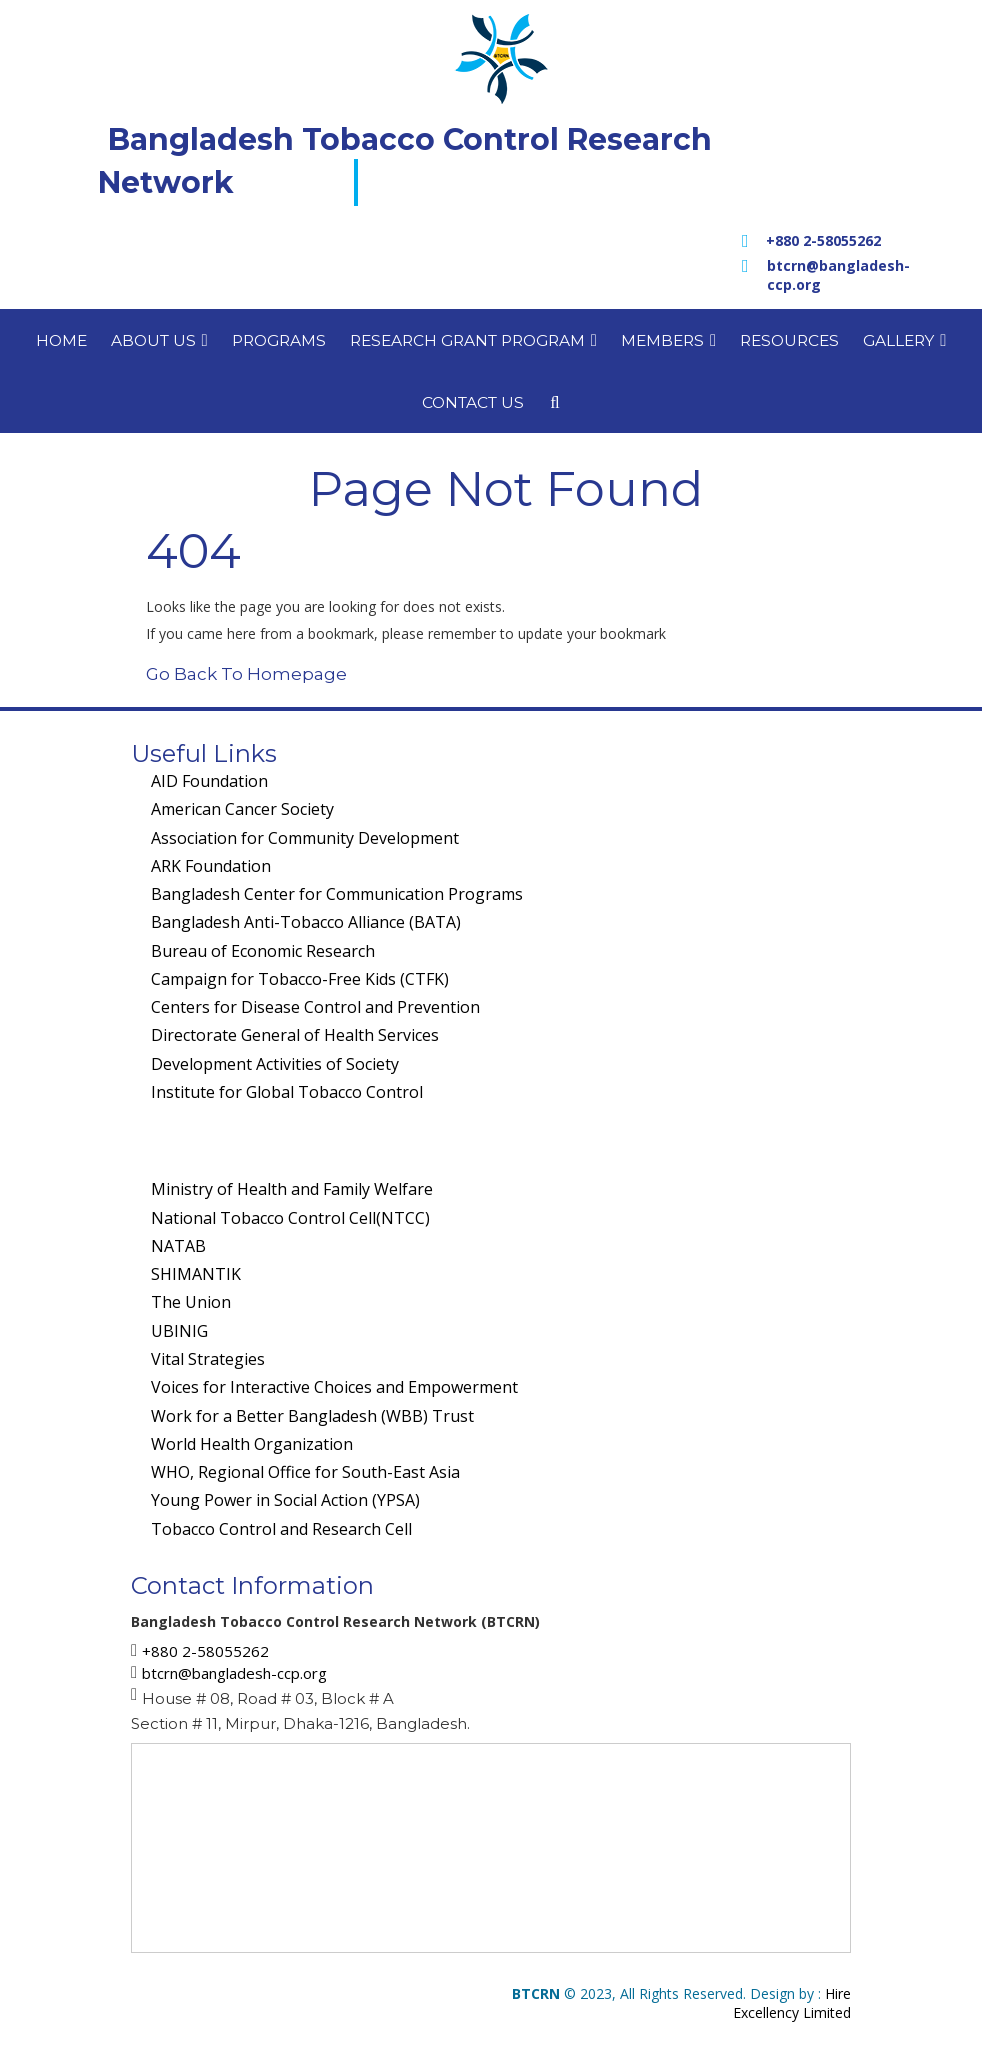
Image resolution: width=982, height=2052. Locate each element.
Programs (279, 340)
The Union (191, 1302)
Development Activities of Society (275, 1064)
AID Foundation (209, 781)
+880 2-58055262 (823, 240)
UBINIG (179, 1331)
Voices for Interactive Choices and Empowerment (334, 1387)
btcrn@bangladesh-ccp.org (838, 275)
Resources (789, 340)
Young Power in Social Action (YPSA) (285, 1500)
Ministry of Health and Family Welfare (292, 1189)
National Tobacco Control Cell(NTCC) (290, 1218)
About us (159, 340)
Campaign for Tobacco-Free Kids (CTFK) (300, 979)
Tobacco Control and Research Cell (281, 1529)
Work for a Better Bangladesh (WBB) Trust (312, 1416)
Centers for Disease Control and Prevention (315, 1007)
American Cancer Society (242, 809)
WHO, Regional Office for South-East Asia (305, 1472)
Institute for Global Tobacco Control (287, 1092)
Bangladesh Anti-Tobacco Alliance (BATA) (306, 922)
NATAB (178, 1246)
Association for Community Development (305, 838)
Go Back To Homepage (246, 674)
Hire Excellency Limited (792, 2003)
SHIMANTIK (196, 1274)
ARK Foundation (211, 866)
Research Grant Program (473, 340)
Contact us (473, 402)
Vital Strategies (208, 1359)
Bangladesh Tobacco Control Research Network (405, 161)
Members (668, 340)
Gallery (904, 340)
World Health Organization (252, 1444)
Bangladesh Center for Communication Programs (337, 894)
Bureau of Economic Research (263, 951)
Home (61, 340)
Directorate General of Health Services (295, 1035)
